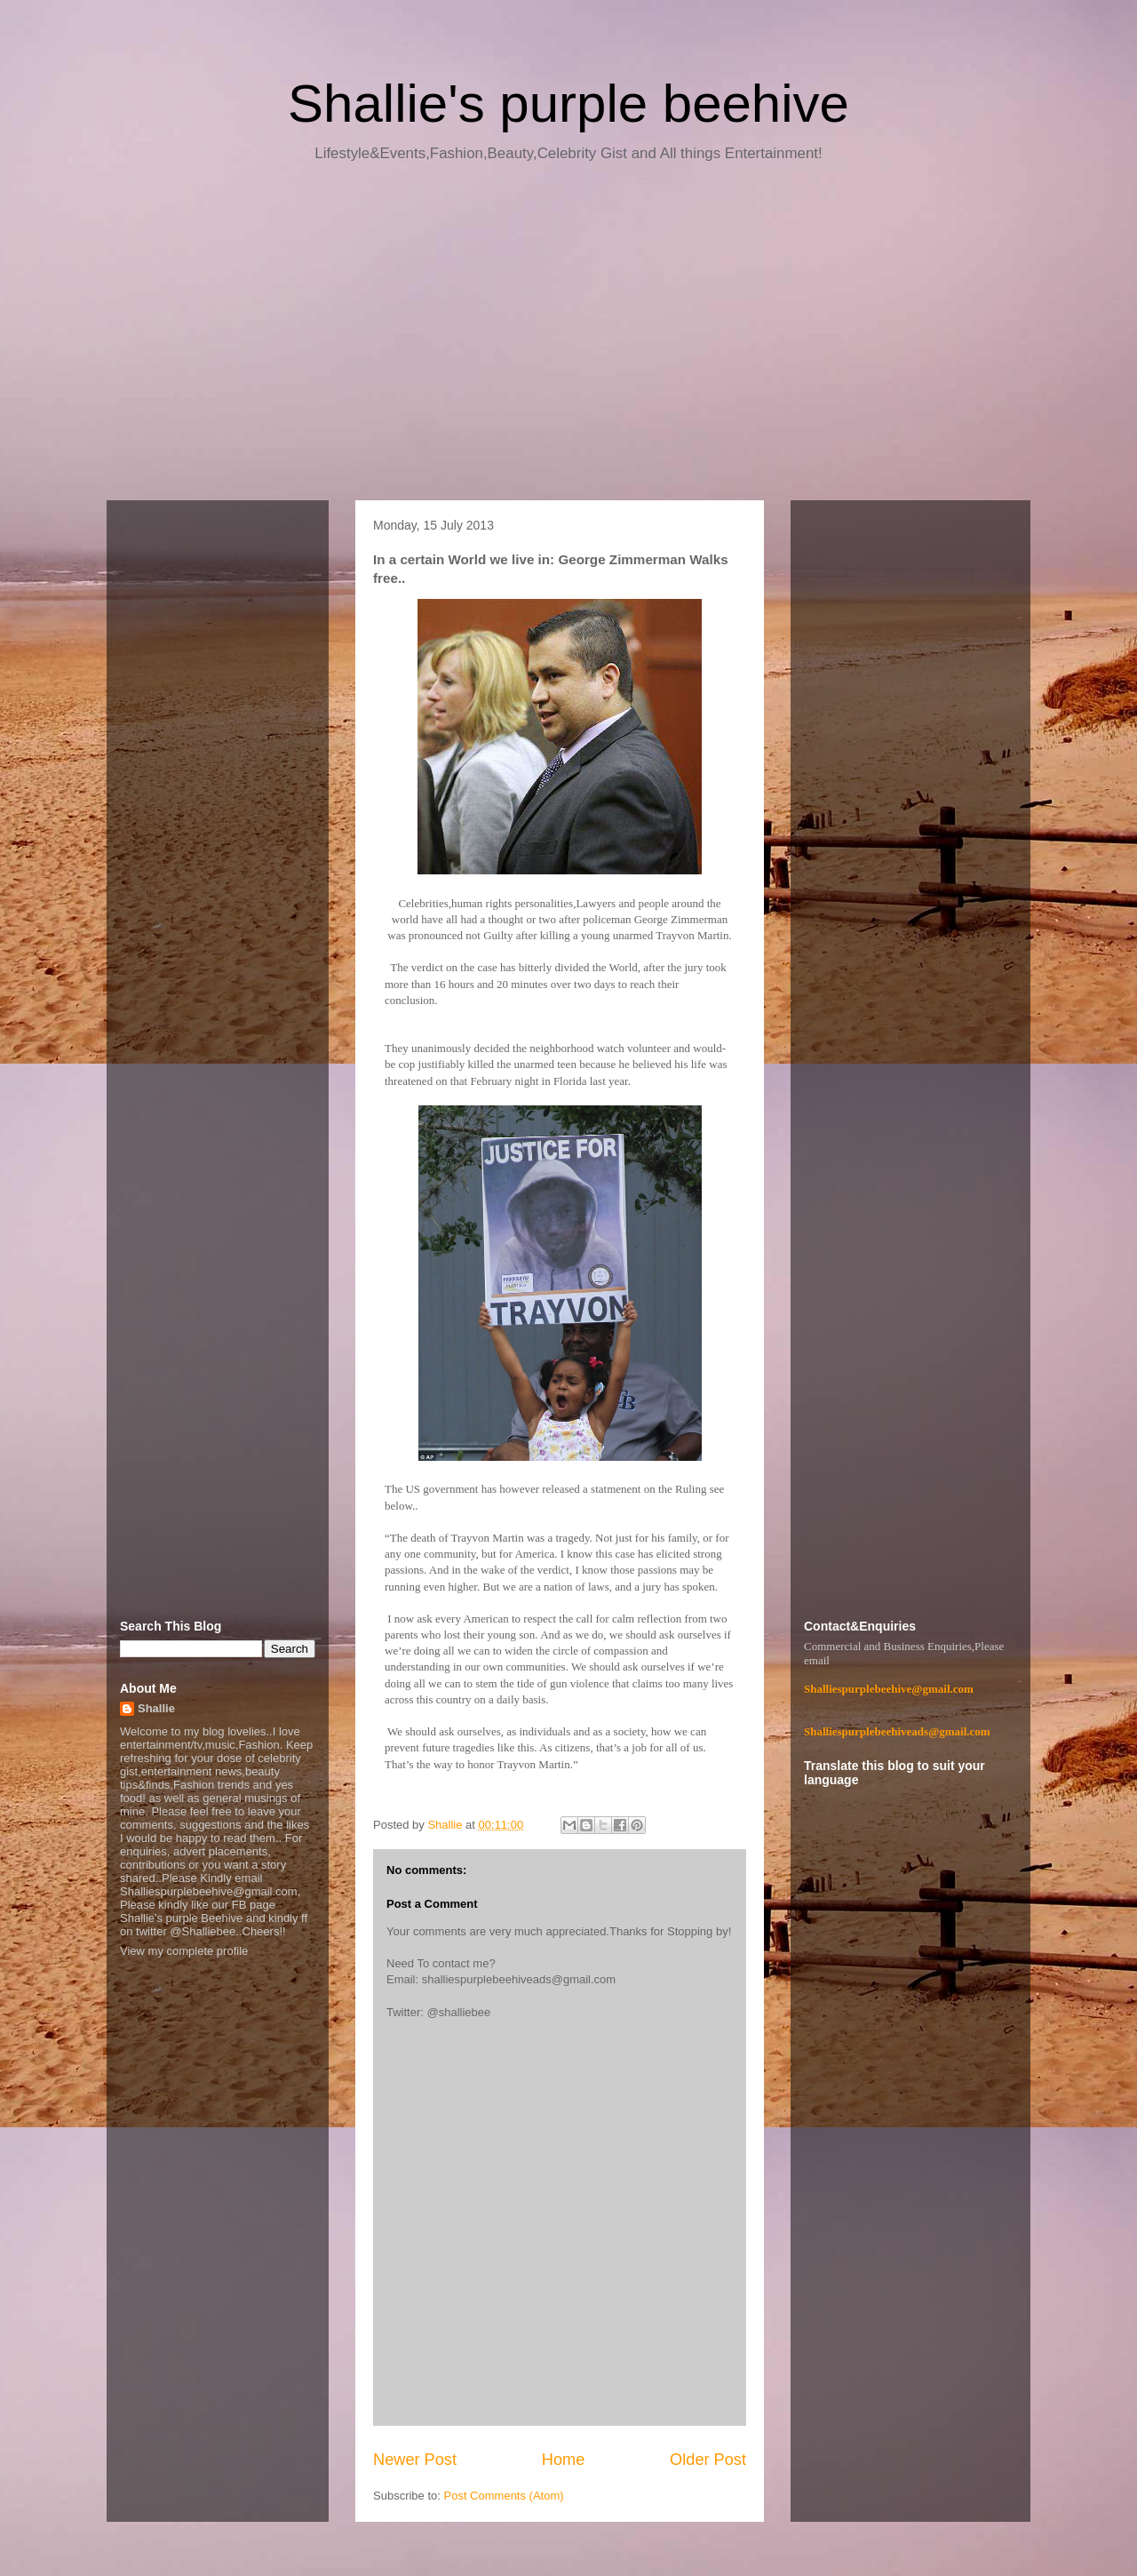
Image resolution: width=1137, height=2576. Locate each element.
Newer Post (415, 2459)
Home (563, 2459)
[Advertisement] (568, 337)
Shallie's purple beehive (568, 103)
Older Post (708, 2459)
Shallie (156, 1708)
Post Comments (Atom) (504, 2495)
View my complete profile (184, 1951)
